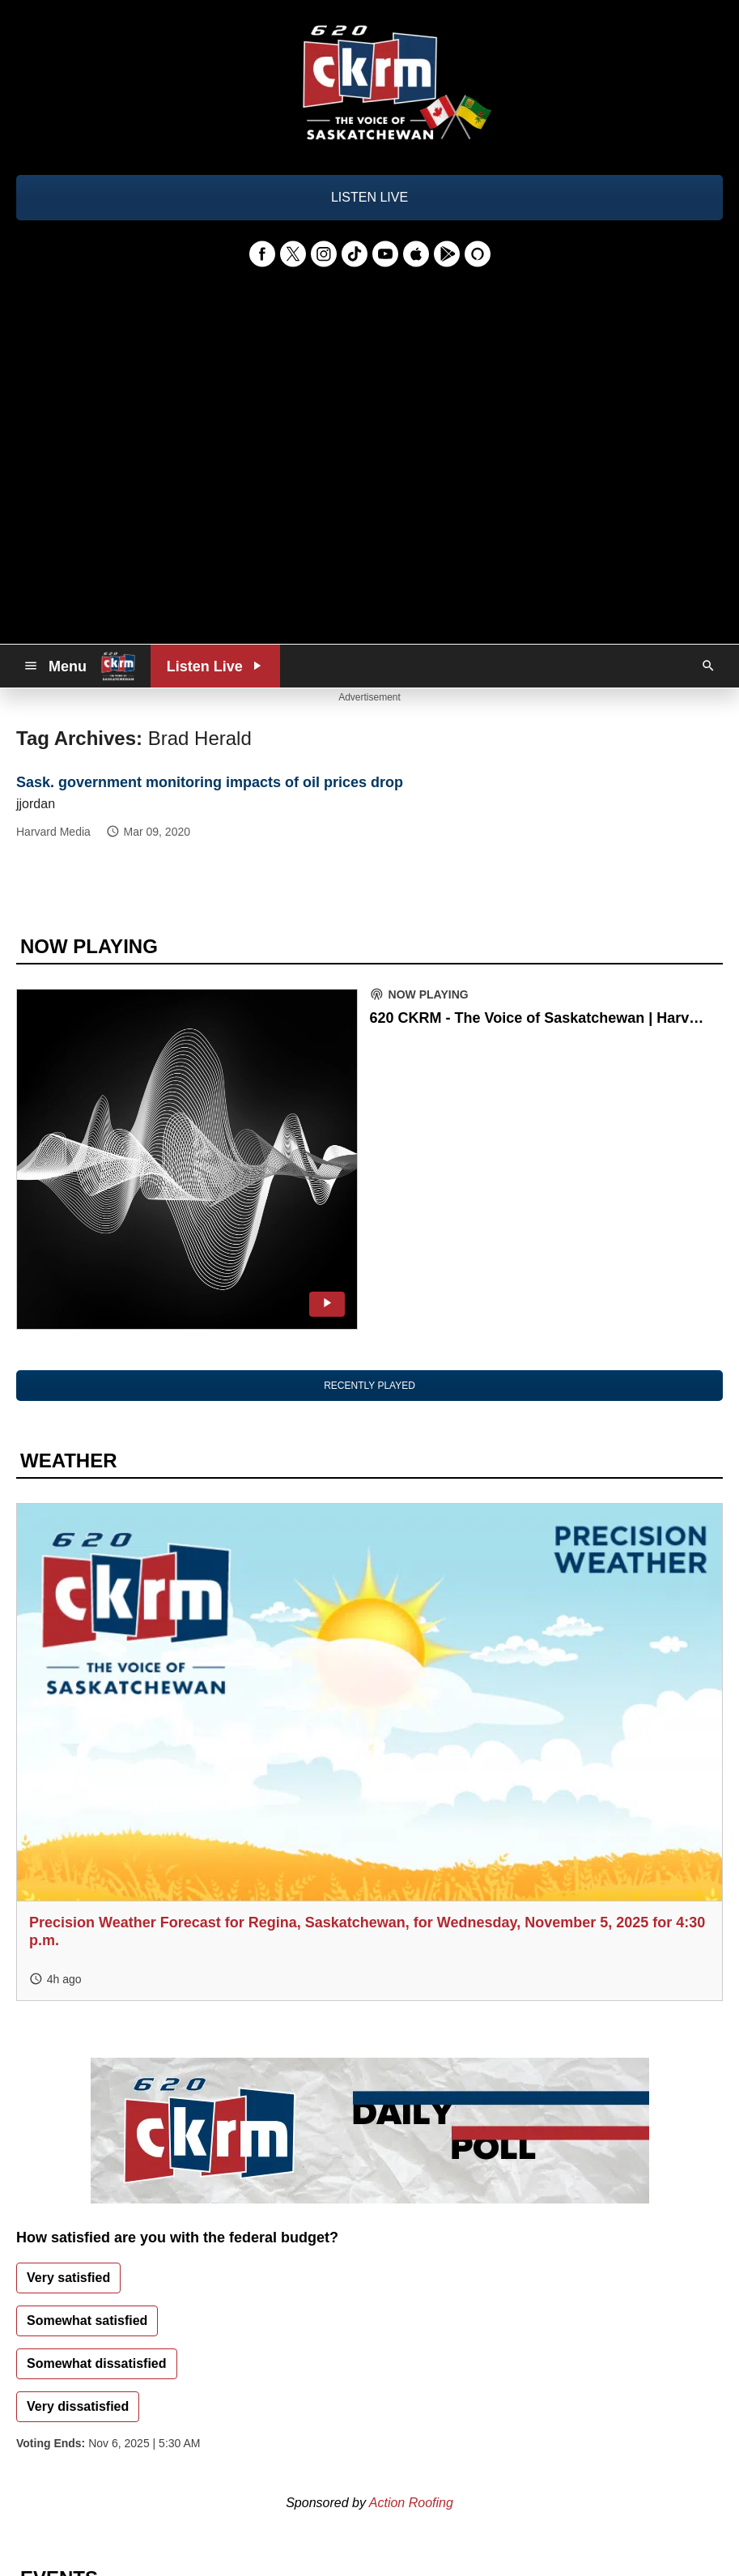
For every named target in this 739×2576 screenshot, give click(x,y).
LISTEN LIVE (369, 197)
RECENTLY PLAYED (369, 1385)
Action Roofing (411, 2503)
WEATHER (68, 1460)
